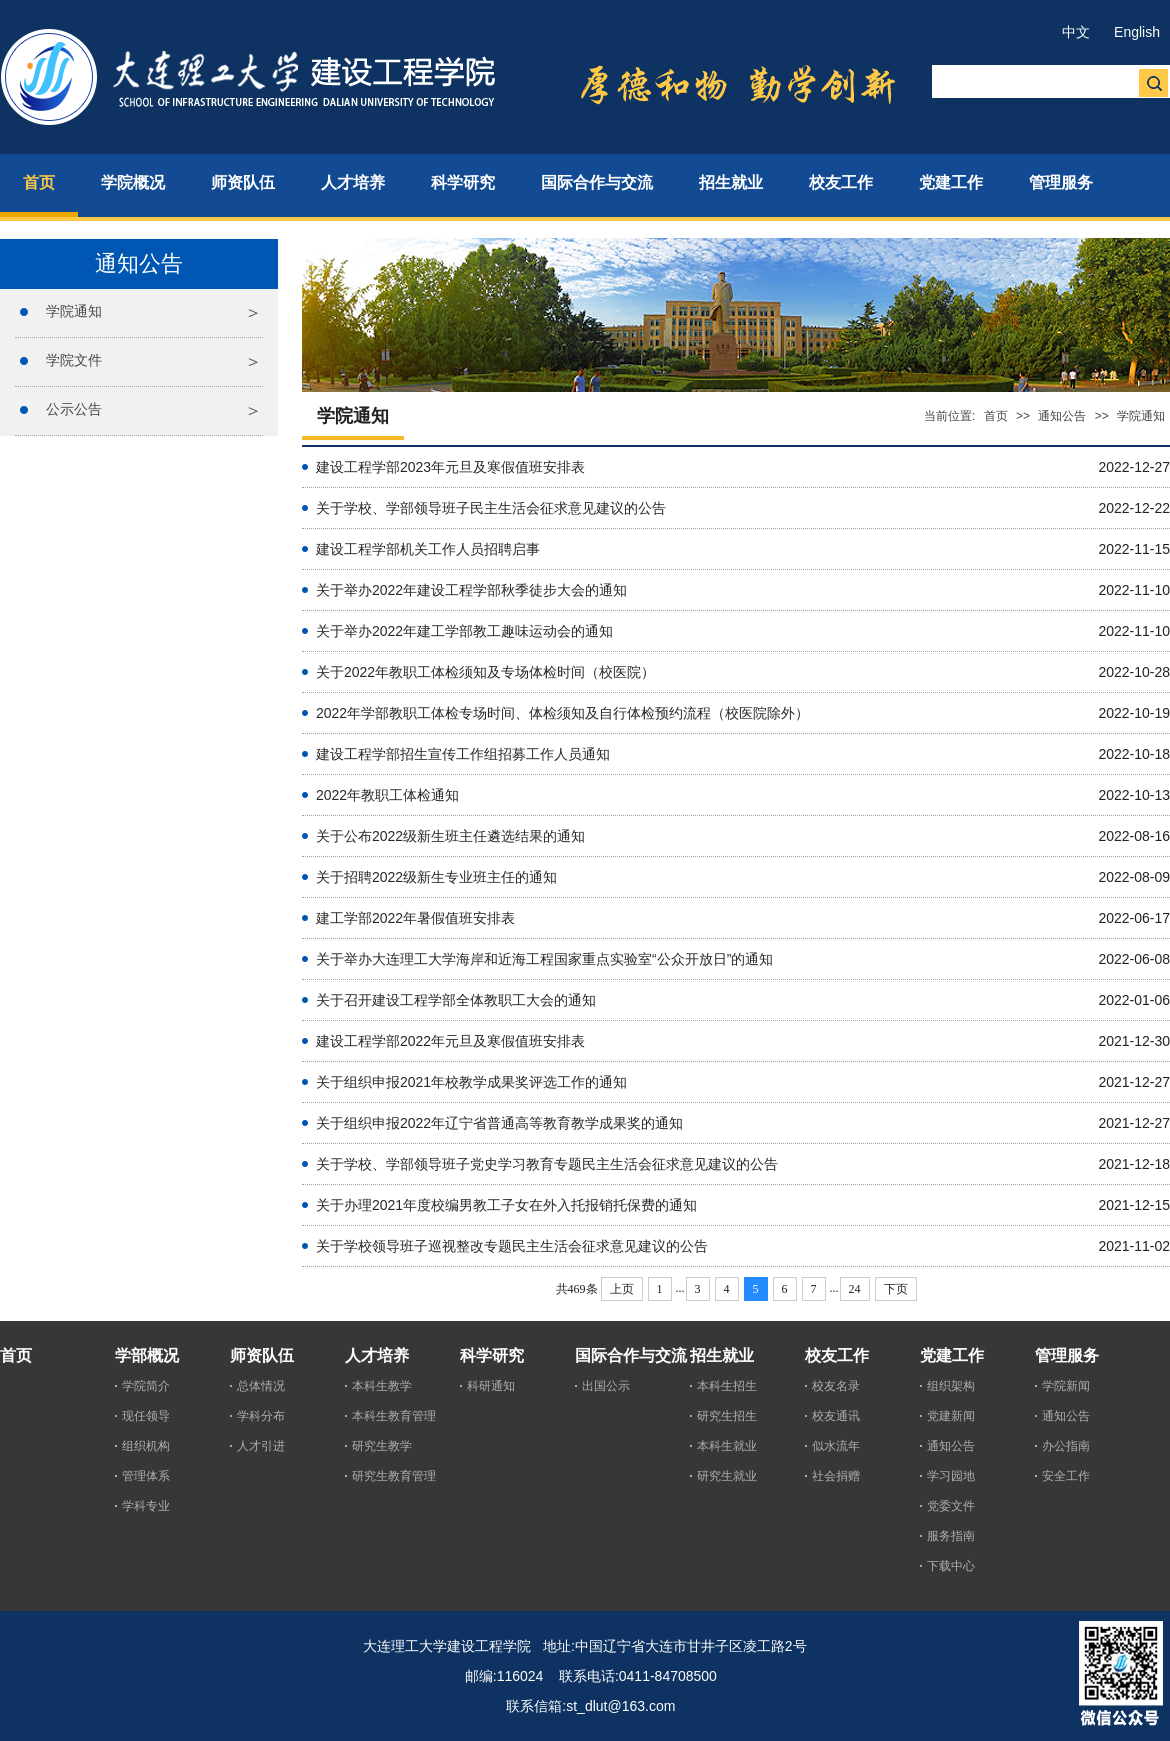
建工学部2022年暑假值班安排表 (415, 918)
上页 (622, 1289)
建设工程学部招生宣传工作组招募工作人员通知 (463, 754)
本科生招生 (727, 1386)
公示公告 (74, 409)
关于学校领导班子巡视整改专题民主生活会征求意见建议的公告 (512, 1246)
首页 (996, 416)
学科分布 (261, 1416)
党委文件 (951, 1506)
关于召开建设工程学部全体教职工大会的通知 (456, 1000)
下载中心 (951, 1566)
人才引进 (261, 1446)
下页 (896, 1289)
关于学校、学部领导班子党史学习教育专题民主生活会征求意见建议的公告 (547, 1164)
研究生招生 (727, 1416)
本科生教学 (382, 1386)
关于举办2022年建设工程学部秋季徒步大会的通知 (471, 590)
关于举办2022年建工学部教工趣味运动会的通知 (464, 631)
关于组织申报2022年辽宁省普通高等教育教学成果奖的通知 (499, 1123)
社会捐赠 (836, 1476)
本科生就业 (727, 1446)
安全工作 (1066, 1476)
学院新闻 (1066, 1386)
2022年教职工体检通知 (387, 795)
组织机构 (146, 1446)
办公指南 (1066, 1446)
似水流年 (836, 1446)
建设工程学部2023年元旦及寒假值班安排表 (450, 467)
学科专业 (146, 1506)
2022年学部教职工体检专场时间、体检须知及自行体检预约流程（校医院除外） (562, 713)
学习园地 (951, 1476)
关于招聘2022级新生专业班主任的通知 (436, 877)
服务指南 (951, 1536)
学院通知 (74, 311)
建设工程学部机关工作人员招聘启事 (428, 549)
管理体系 (146, 1476)
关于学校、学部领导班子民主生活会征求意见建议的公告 (491, 508)
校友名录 (836, 1386)
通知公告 (1062, 416)
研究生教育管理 (394, 1476)
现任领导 (146, 1416)
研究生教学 (382, 1446)
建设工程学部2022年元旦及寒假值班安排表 (450, 1041)
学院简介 (146, 1386)
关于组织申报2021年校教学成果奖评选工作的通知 (471, 1082)
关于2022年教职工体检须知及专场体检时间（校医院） (485, 672)
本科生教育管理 (394, 1416)
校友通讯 (836, 1416)
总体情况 (261, 1386)
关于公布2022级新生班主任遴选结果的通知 (450, 836)
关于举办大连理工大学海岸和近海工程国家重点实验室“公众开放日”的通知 (544, 959)
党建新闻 (951, 1416)
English (1137, 32)
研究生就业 (727, 1476)
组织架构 (951, 1386)
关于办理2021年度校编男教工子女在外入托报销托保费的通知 (506, 1205)
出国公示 (606, 1386)
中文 (1076, 32)
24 (855, 1289)
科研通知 (491, 1386)
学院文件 (74, 360)
